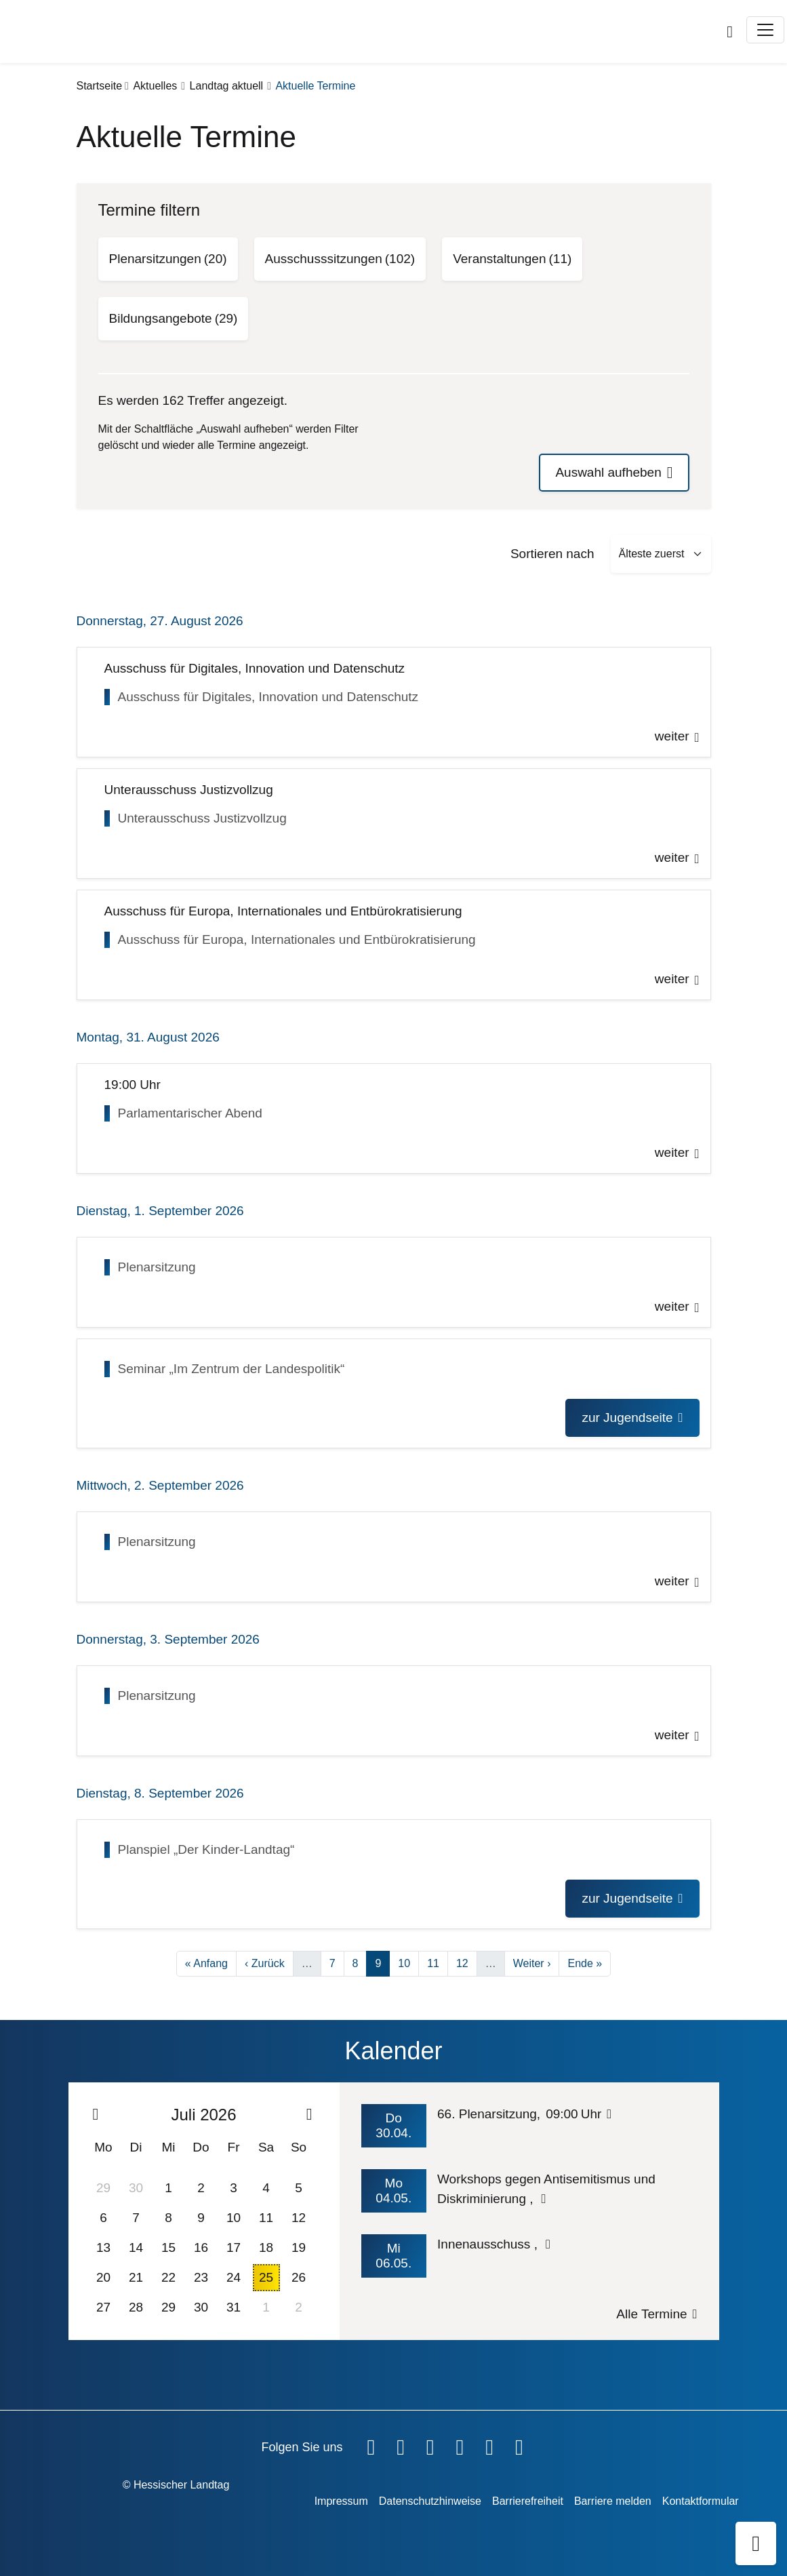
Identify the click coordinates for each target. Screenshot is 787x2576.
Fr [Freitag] (234, 2147)
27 (103, 2307)
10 (408, 1962)
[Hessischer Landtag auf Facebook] (371, 2444)
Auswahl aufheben (608, 472)
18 (266, 2247)
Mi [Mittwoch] (168, 2147)
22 (168, 2277)
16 (201, 2247)
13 (103, 2247)
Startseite (100, 86)
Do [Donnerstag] (201, 2147)
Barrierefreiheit (527, 2501)
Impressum (341, 2501)
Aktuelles (155, 86)
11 (437, 1962)
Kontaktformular (700, 2501)
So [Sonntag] (298, 2147)
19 (298, 2247)
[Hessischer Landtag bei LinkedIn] (519, 2444)
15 (168, 2247)
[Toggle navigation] (765, 29)
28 (136, 2307)
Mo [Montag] (103, 2147)
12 (466, 1962)
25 (266, 2277)
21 (136, 2277)
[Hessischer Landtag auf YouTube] (400, 2444)
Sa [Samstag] (266, 2147)
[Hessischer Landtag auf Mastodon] (489, 2444)
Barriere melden (612, 2501)
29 (103, 2188)
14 (136, 2247)
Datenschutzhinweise (430, 2501)
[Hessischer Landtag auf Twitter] (430, 2444)
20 (103, 2277)
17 (233, 2247)
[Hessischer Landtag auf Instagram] (460, 2444)
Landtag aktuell (227, 86)
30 (136, 2188)
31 (233, 2307)
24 (233, 2277)
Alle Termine (651, 2314)
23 (201, 2277)
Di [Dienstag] (136, 2147)
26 (298, 2277)
